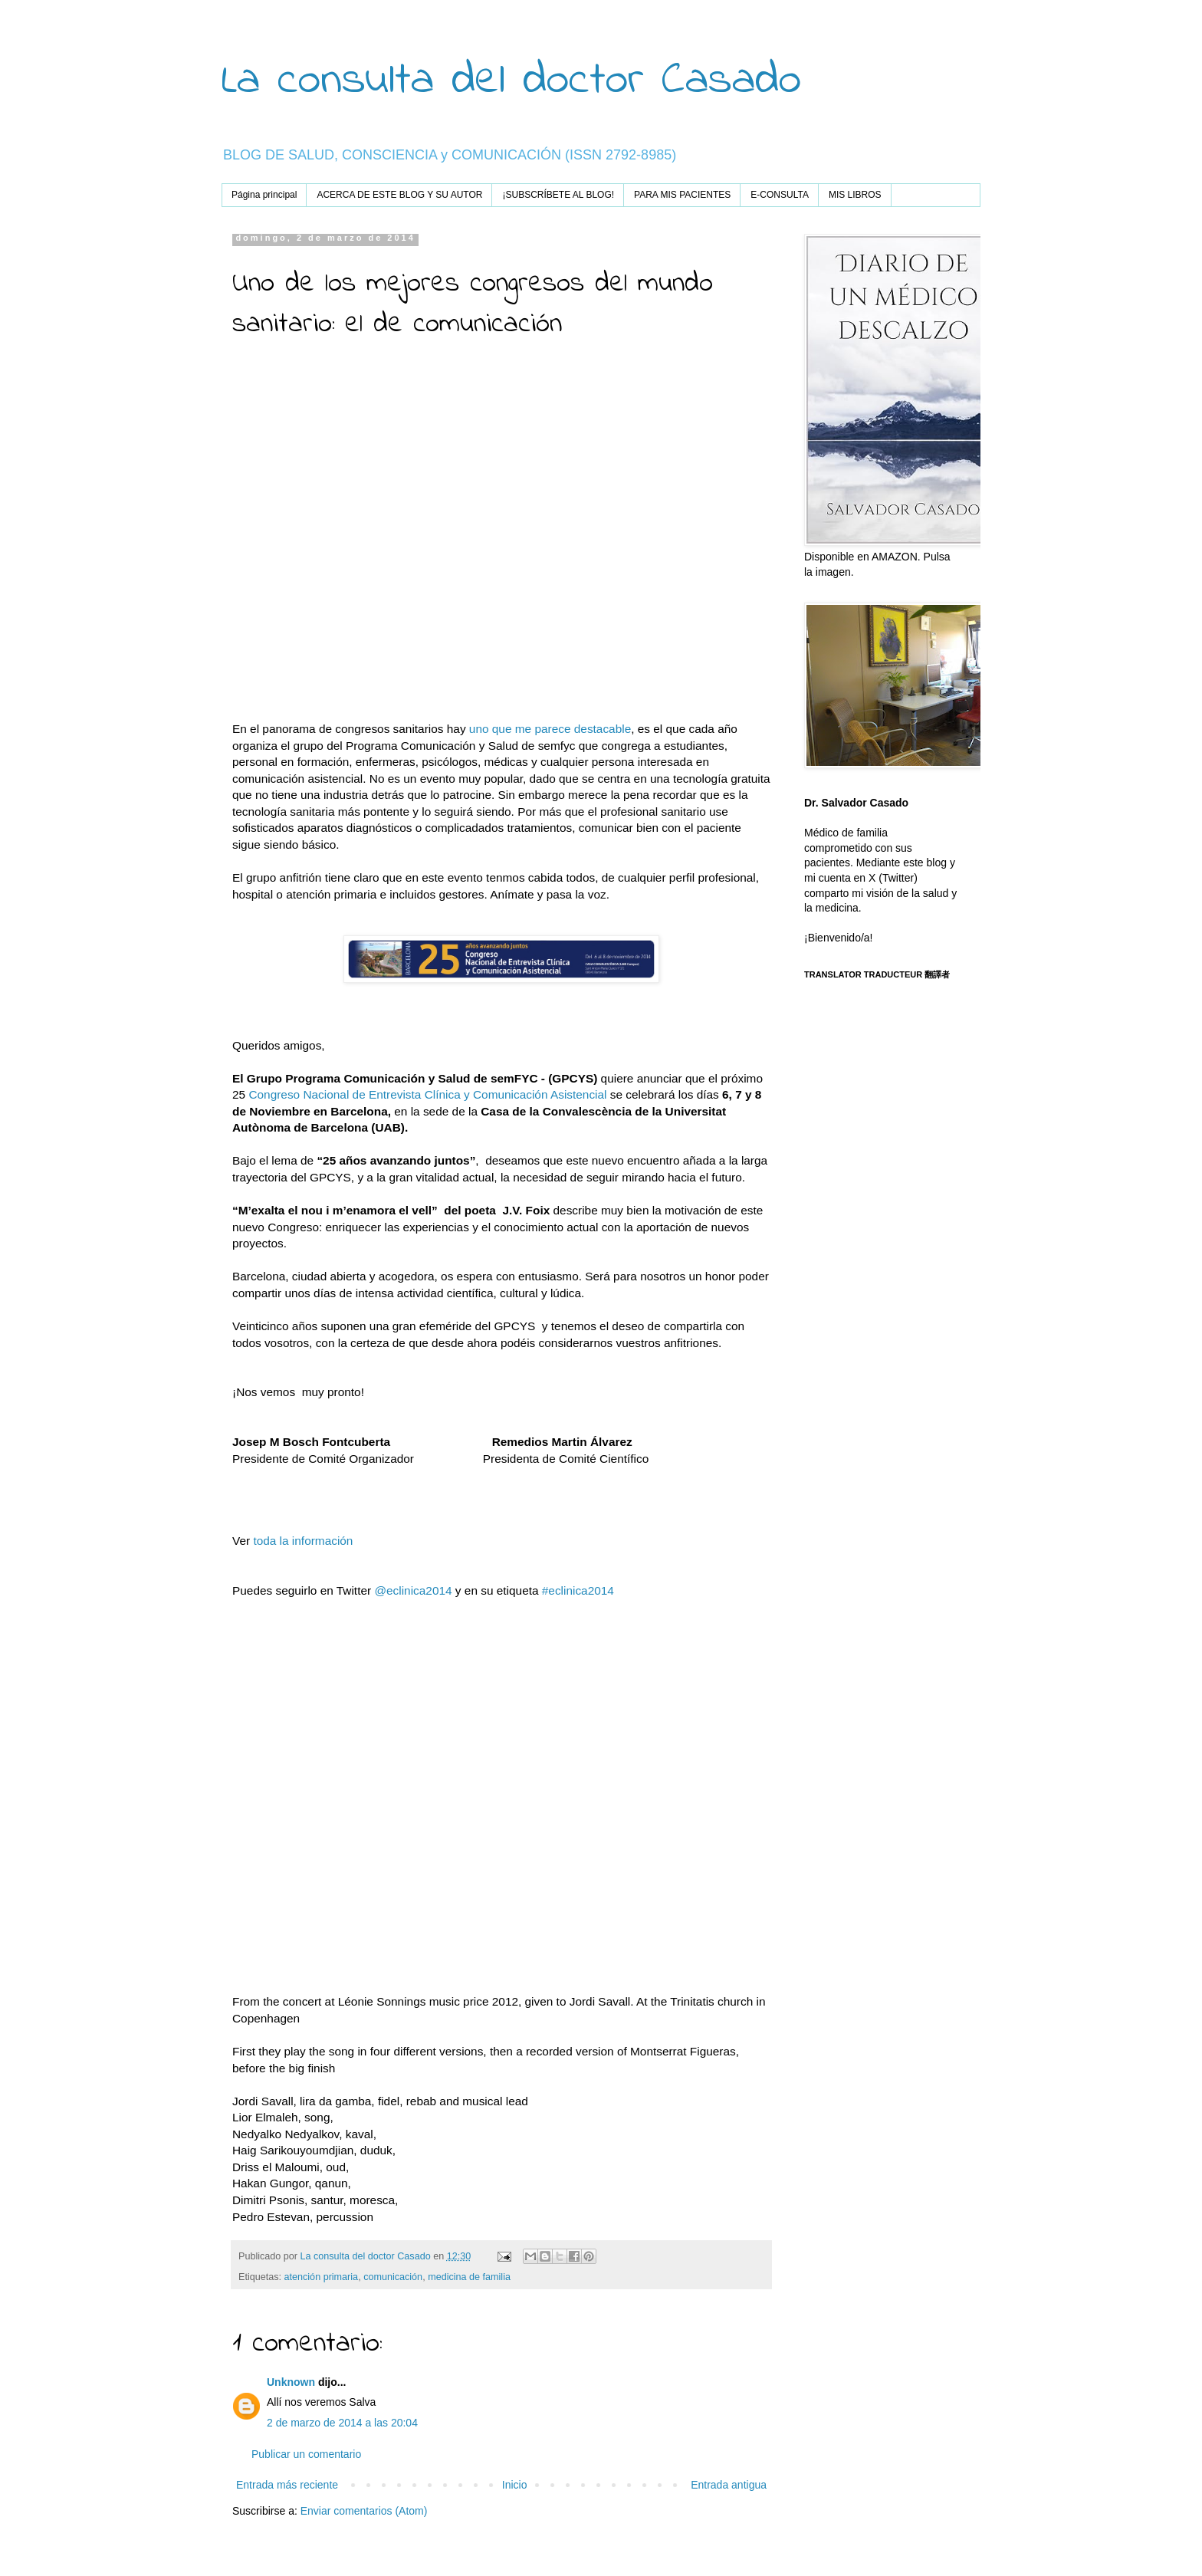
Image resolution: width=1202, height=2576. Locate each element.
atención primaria (321, 2277)
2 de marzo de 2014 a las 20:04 (342, 2423)
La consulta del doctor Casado (511, 81)
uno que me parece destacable (550, 728)
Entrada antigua (729, 2485)
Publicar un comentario (306, 2454)
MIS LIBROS (855, 194)
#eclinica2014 (578, 1590)
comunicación (392, 2277)
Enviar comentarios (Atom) (364, 2511)
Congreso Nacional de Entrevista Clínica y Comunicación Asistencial (427, 1094)
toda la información (301, 1540)
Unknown (291, 2382)
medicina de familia (469, 2277)
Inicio (514, 2485)
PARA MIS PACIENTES (682, 194)
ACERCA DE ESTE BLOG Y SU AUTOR (399, 194)
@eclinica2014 (413, 1590)
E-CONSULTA (779, 194)
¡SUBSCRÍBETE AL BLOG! (558, 194)
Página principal (264, 194)
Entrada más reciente (287, 2485)
